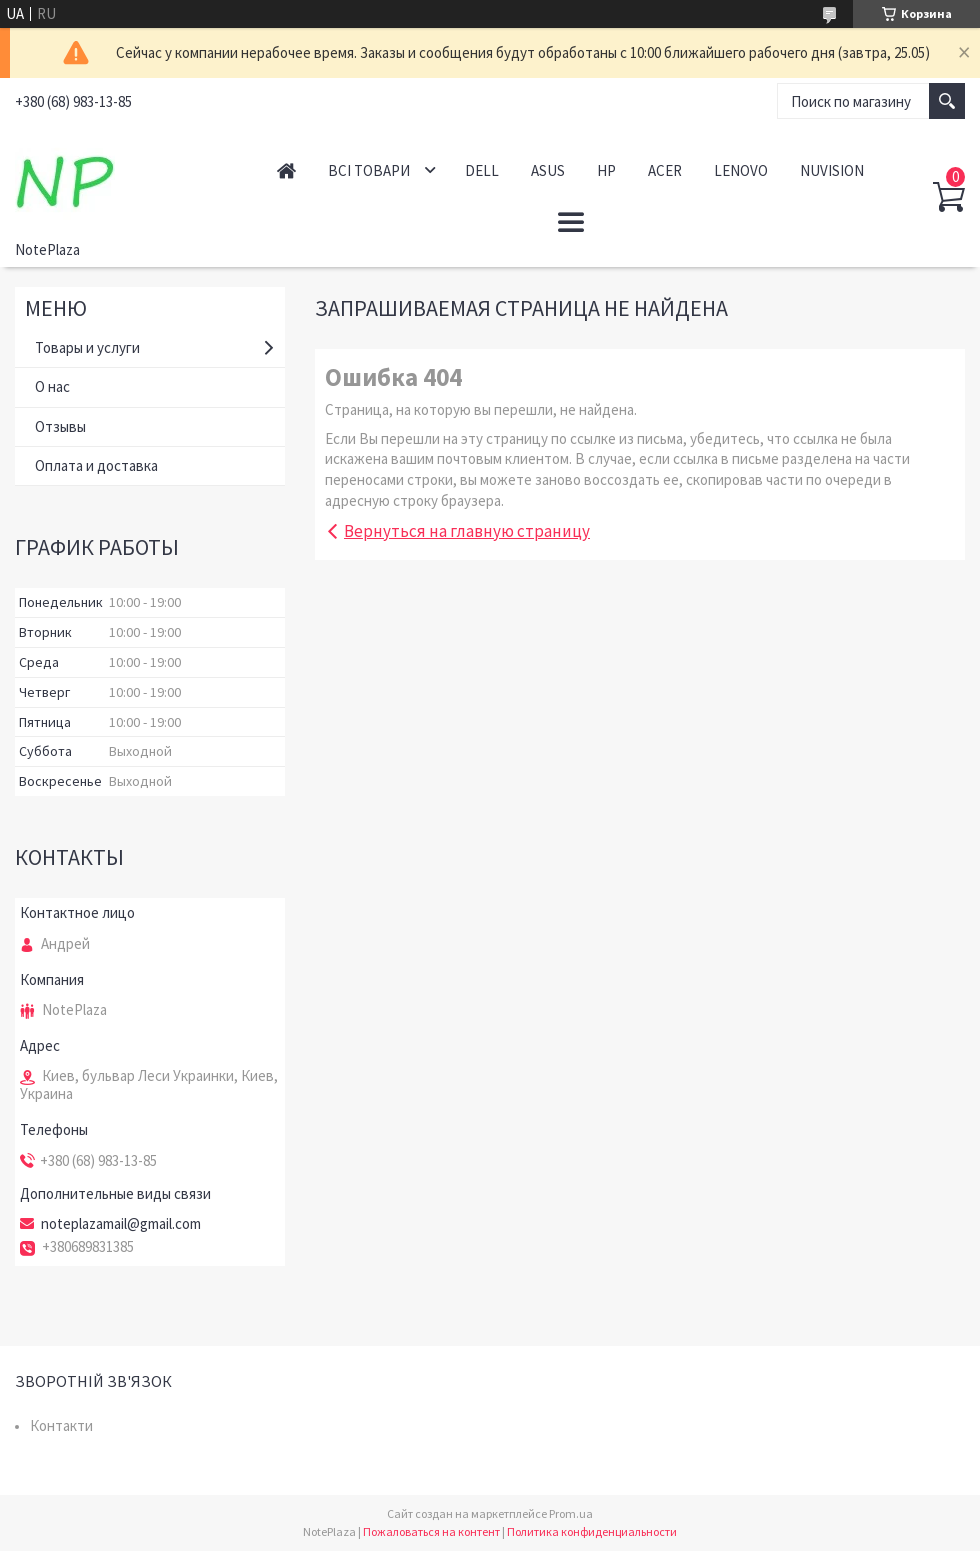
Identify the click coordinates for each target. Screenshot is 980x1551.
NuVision (832, 170)
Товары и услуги (87, 347)
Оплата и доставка (96, 465)
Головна (286, 170)
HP (606, 170)
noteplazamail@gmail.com (121, 1224)
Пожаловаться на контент (431, 1531)
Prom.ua (571, 1513)
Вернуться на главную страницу (467, 531)
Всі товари (369, 170)
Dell (482, 170)
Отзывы (60, 426)
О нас (52, 386)
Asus (548, 170)
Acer (665, 170)
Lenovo (741, 170)
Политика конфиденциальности (592, 1531)
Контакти (61, 1425)
